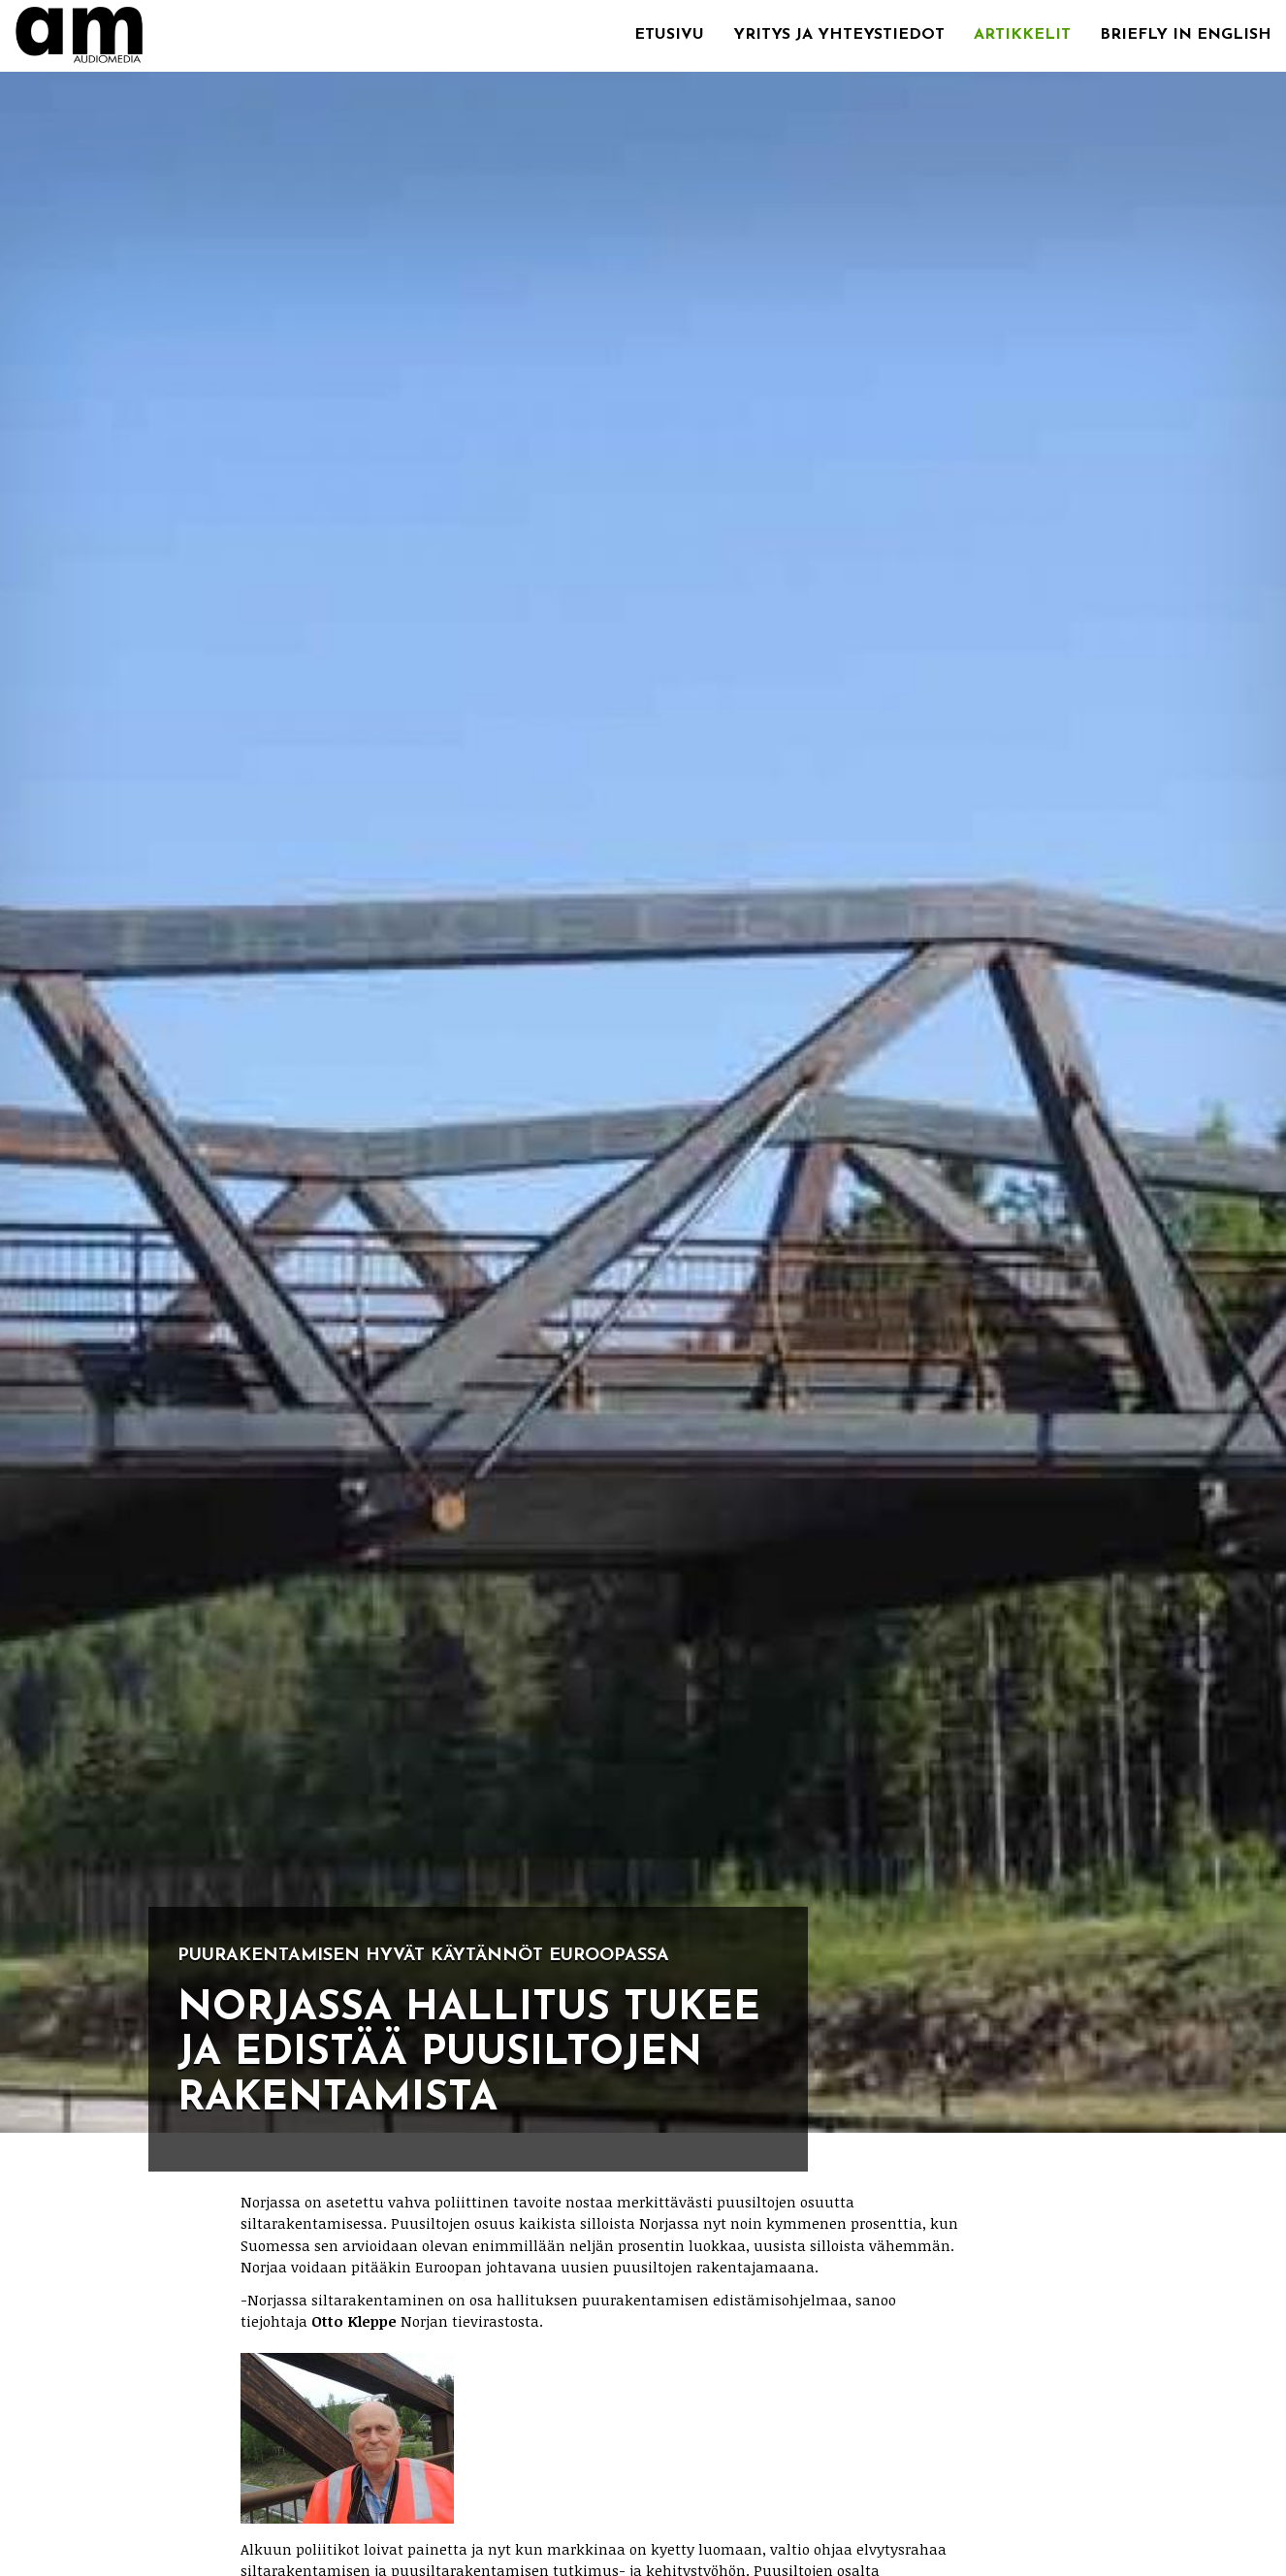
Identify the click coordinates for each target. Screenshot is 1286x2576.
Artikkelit (1022, 35)
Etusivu (669, 35)
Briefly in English (1185, 35)
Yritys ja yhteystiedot (839, 35)
